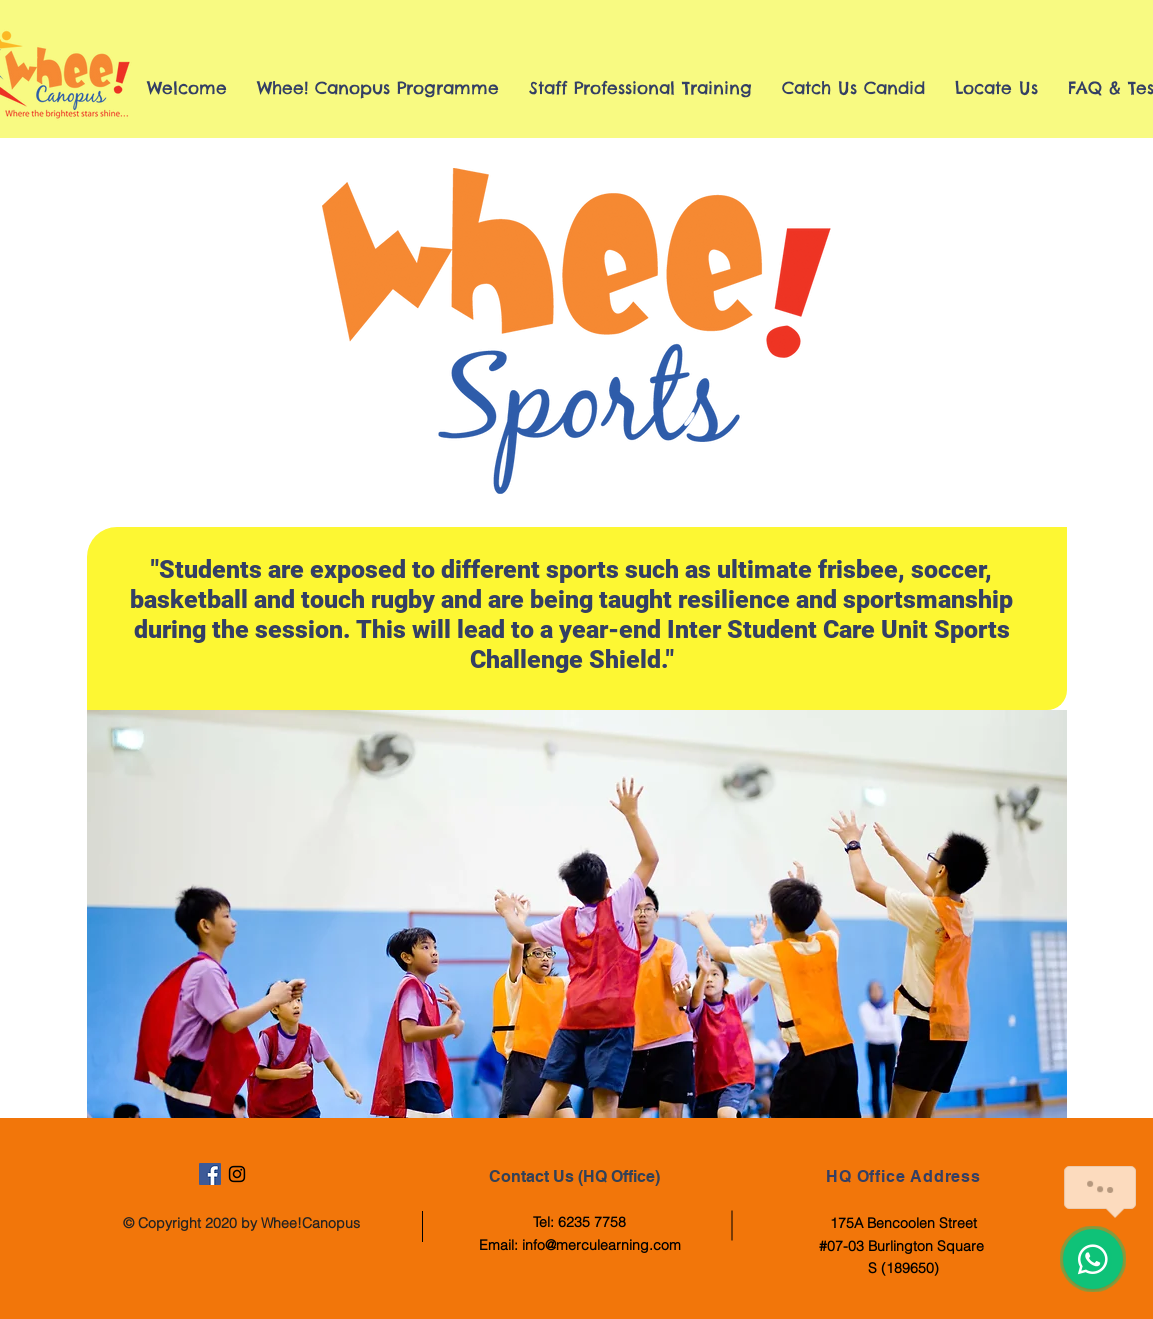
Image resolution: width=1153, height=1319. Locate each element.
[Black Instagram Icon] (237, 1174)
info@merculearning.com (601, 1245)
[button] (577, 914)
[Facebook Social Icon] (210, 1174)
